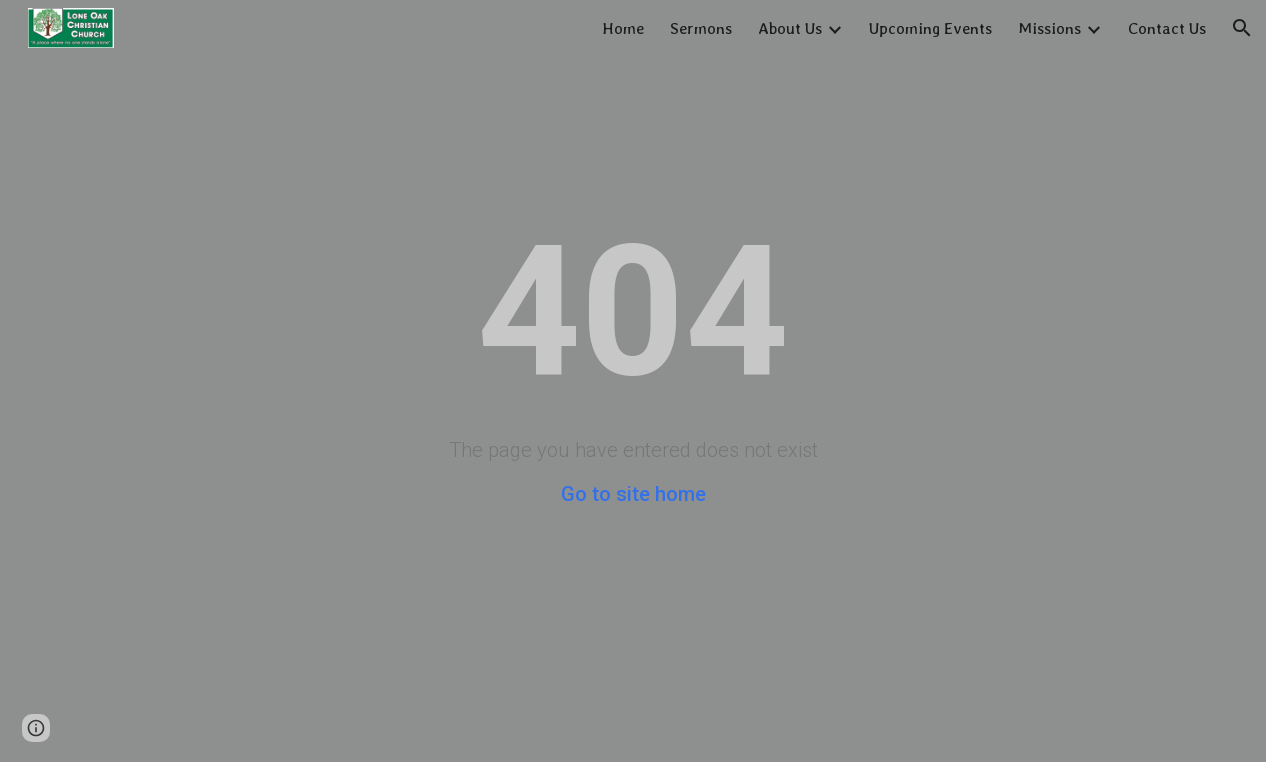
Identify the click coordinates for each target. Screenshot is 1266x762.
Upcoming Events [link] (930, 28)
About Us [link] (790, 28)
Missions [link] (1049, 28)
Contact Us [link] (1167, 28)
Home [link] (623, 28)
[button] (1242, 28)
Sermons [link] (701, 28)
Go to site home (633, 494)
